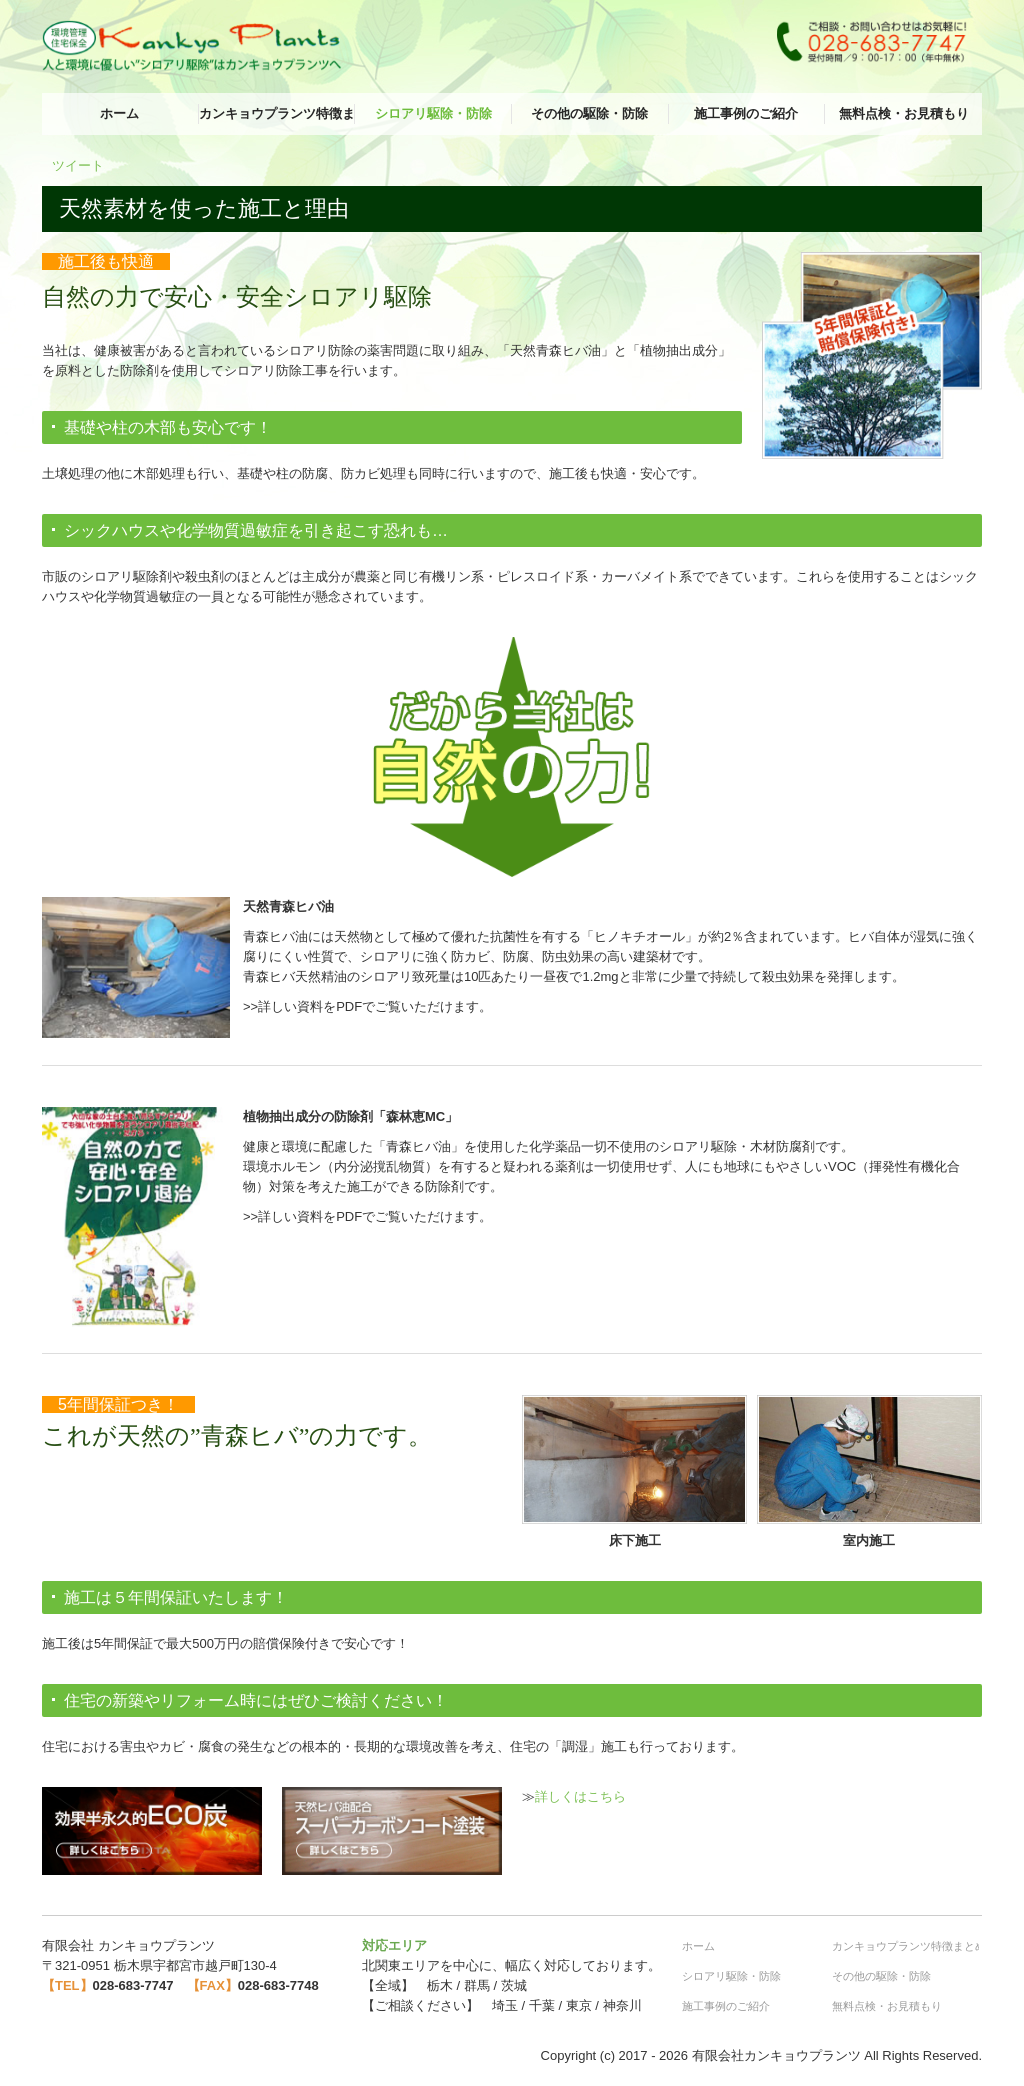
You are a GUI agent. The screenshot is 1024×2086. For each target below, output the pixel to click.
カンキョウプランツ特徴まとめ (277, 113)
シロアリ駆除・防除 (433, 113)
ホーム (119, 113)
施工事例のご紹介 (746, 113)
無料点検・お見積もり (904, 113)
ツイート (78, 165)
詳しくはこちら (580, 1796)
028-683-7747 (133, 1985)
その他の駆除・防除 (589, 113)
